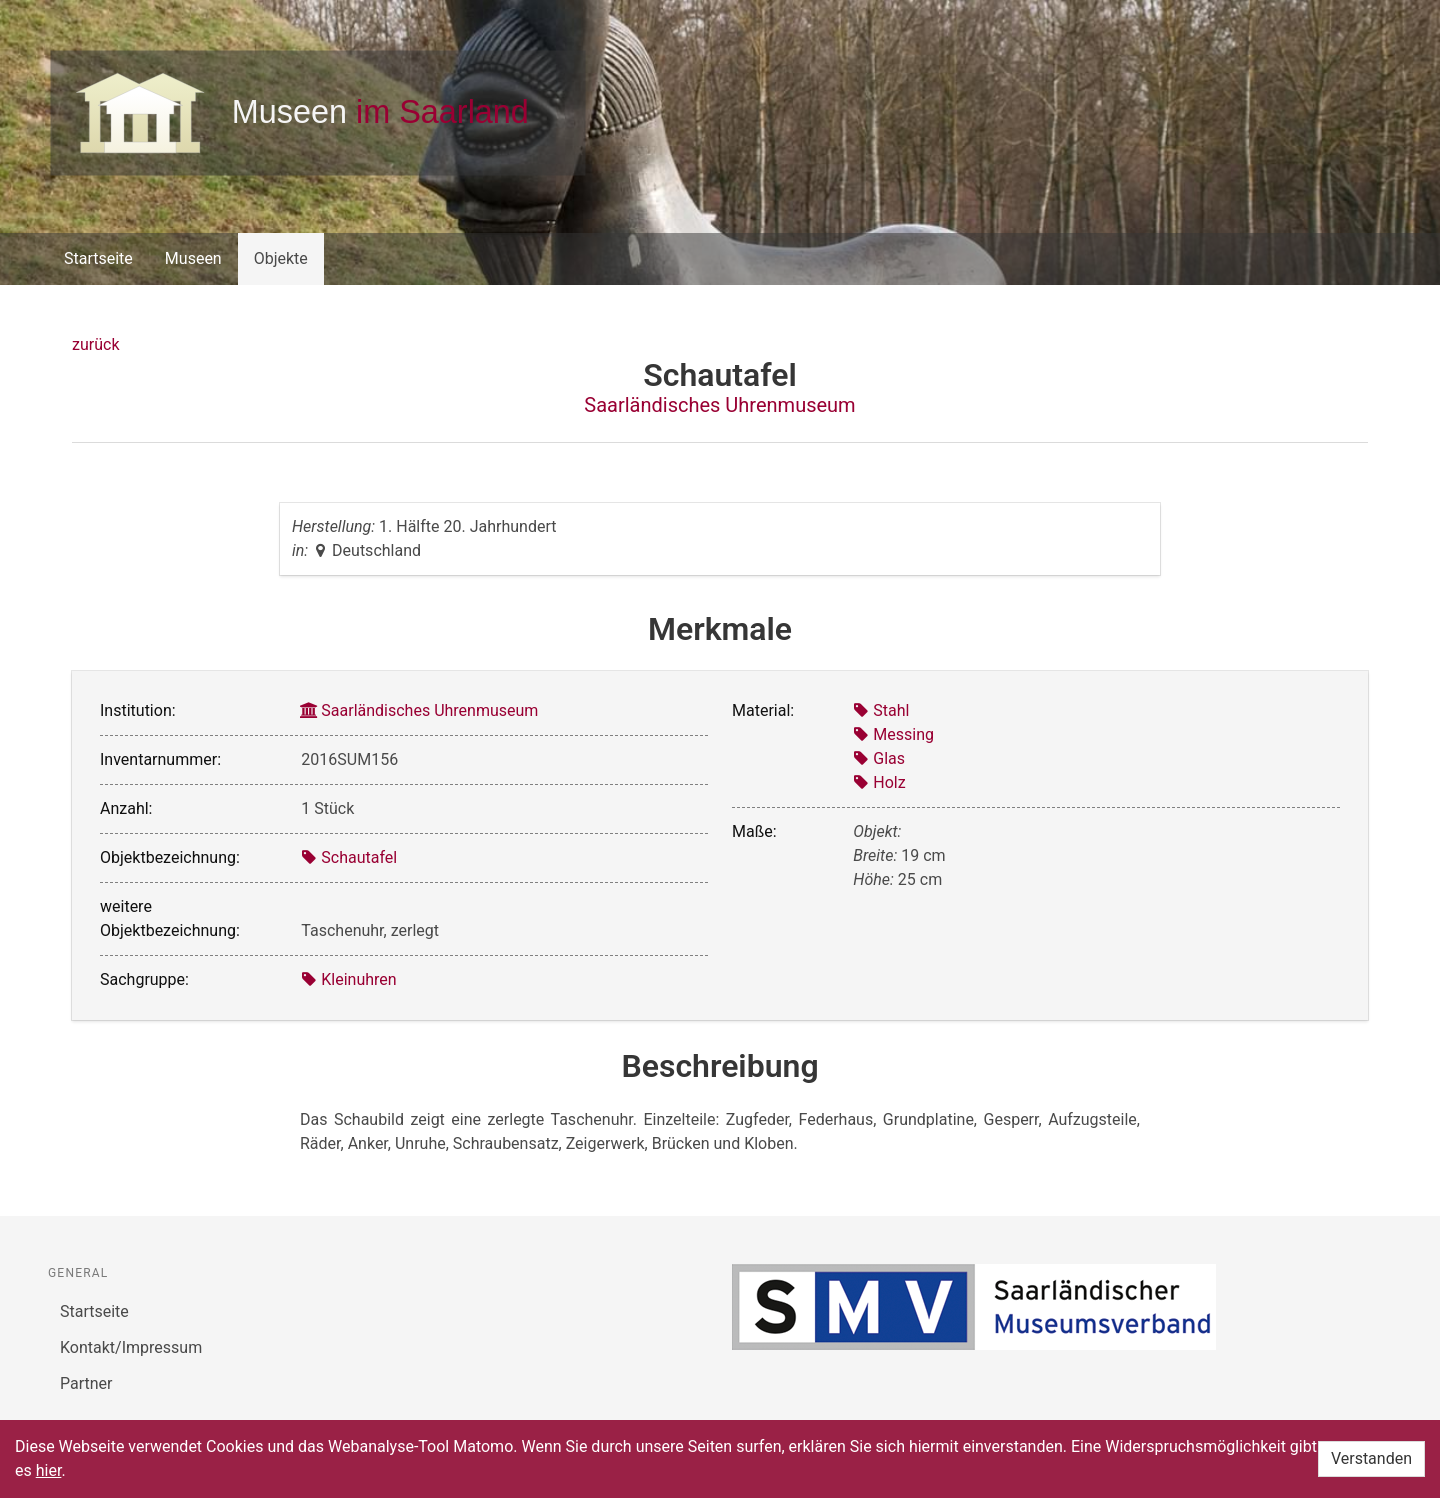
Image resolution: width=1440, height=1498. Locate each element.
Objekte (281, 258)
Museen (193, 258)
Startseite (98, 258)
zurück (95, 344)
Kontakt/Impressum (131, 1347)
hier (49, 1470)
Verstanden (1371, 1458)
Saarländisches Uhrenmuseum (719, 405)
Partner (86, 1383)
